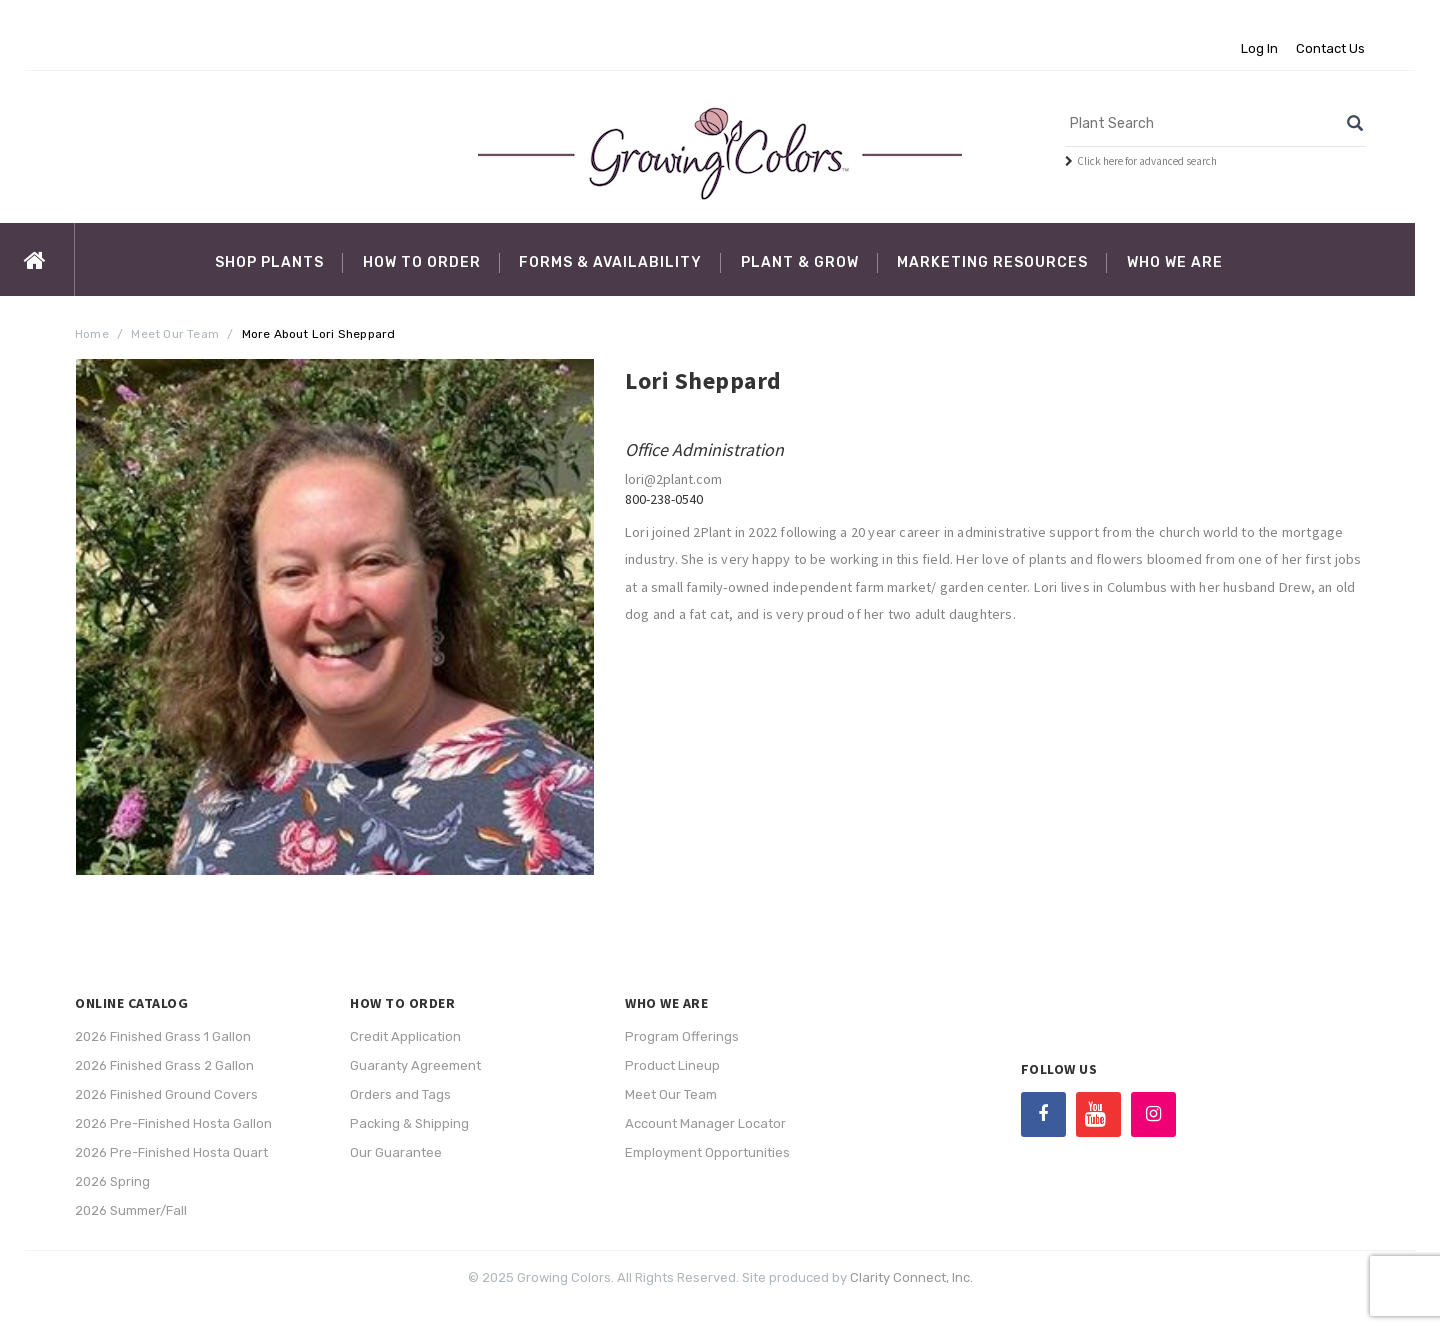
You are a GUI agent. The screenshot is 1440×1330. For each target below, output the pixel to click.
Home (92, 334)
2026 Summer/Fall (131, 1210)
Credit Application (405, 1036)
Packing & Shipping (409, 1123)
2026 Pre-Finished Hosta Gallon (173, 1123)
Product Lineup (672, 1065)
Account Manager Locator (705, 1123)
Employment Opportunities (707, 1152)
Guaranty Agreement (415, 1065)
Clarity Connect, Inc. (911, 1277)
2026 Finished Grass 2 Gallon (164, 1065)
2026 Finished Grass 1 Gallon (163, 1036)
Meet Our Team (175, 334)
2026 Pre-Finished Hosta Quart (171, 1152)
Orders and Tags (400, 1094)
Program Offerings (682, 1036)
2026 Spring (112, 1181)
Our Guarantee (396, 1152)
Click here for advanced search (1147, 161)
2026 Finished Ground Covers (166, 1094)
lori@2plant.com (673, 479)
